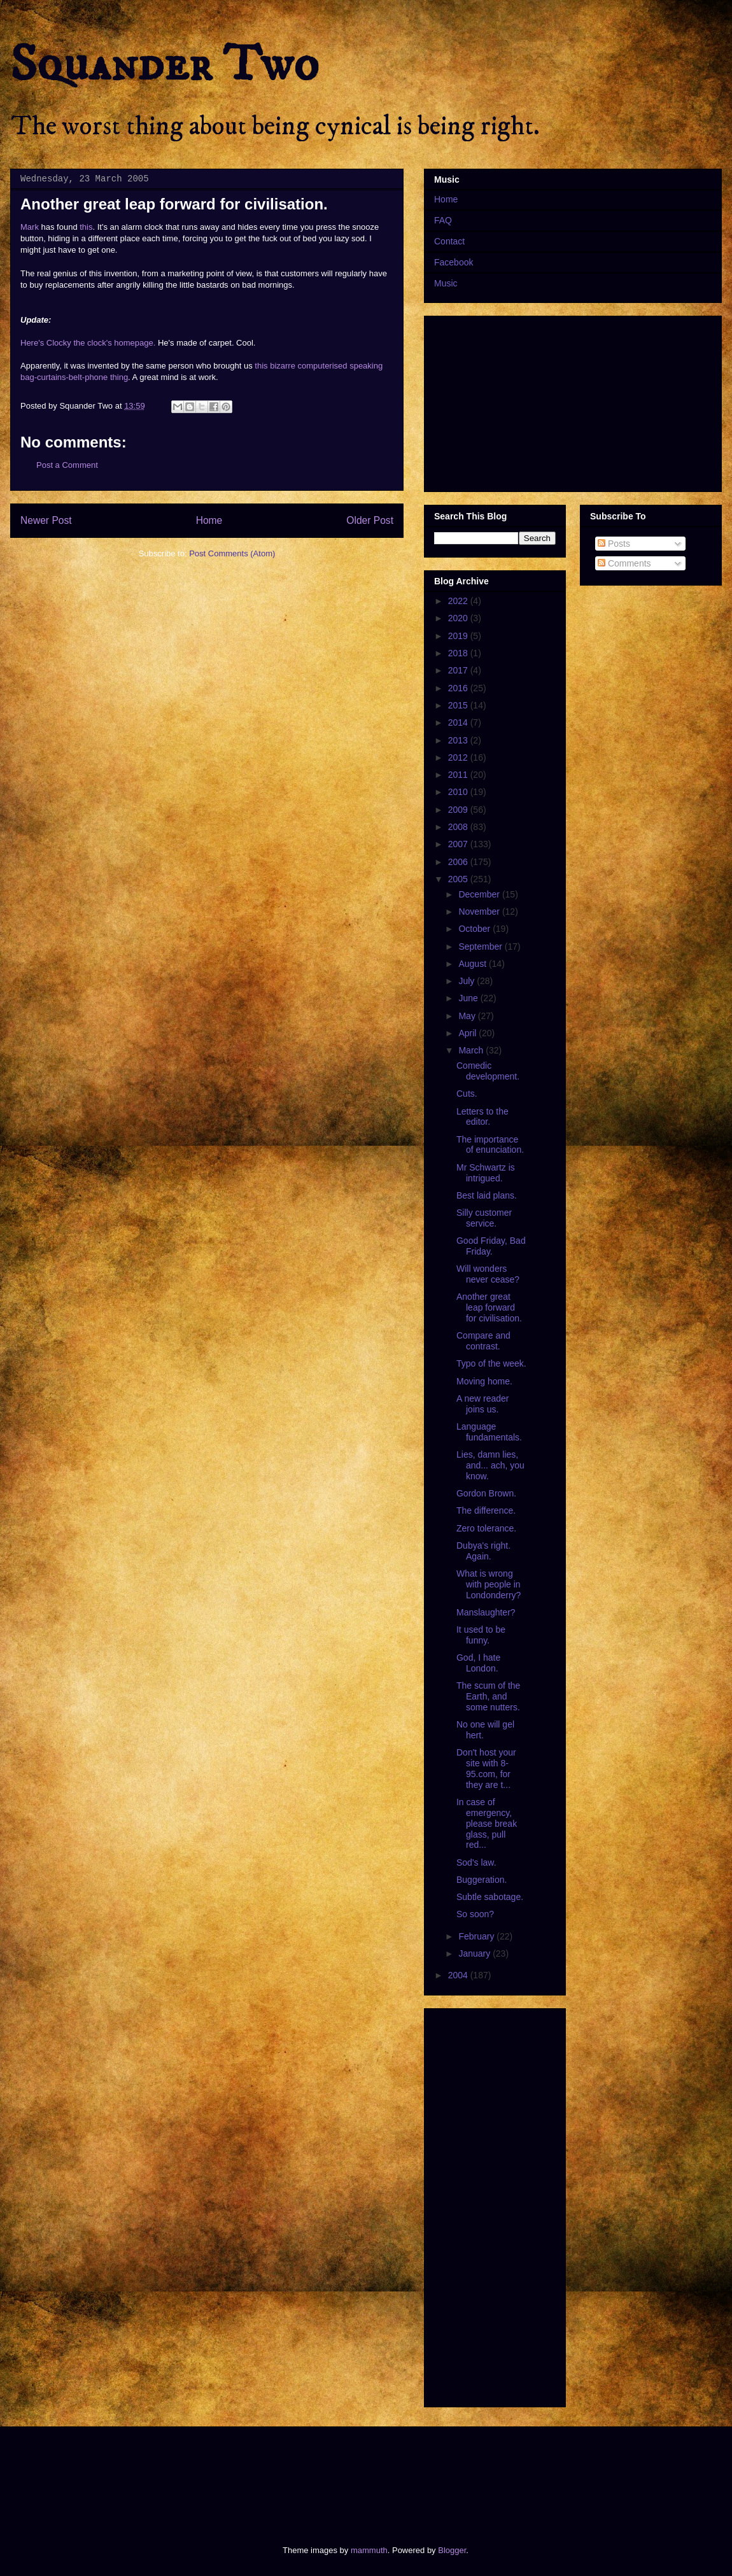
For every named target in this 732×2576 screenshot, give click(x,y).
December (480, 894)
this (86, 227)
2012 (459, 757)
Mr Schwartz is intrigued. (485, 1172)
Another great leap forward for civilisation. (489, 1307)
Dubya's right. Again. (483, 1550)
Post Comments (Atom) (232, 553)
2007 (459, 844)
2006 (459, 862)
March (472, 1050)
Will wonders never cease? (487, 1273)
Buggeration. (481, 1880)
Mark (29, 227)
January (475, 1953)
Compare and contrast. (483, 1340)
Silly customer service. (484, 1217)
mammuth (369, 2550)
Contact (449, 241)
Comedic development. (487, 1070)
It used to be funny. (480, 1634)
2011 (459, 775)
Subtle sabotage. (489, 1897)
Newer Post (46, 520)
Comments (624, 563)
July (467, 981)
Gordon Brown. (486, 1493)
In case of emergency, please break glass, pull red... (486, 1823)
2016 (459, 688)
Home (209, 520)
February (477, 1936)
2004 (459, 1975)
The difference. (486, 1510)
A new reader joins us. (482, 1403)
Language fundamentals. (489, 1431)
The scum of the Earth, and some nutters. (488, 1696)
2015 (459, 705)
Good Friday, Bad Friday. (491, 1245)
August (473, 964)
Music (446, 283)
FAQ (443, 220)
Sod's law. (476, 1862)
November (480, 911)
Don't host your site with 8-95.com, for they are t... (486, 1768)
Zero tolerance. (486, 1528)
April (468, 1033)
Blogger (452, 2550)
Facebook (453, 262)
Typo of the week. (491, 1363)
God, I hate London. (478, 1662)
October (475, 929)
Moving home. (484, 1381)
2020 (459, 618)
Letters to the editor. (482, 1116)
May (467, 1016)
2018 (459, 653)
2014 (459, 722)
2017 (459, 670)
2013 (459, 740)
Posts (614, 543)
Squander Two (164, 65)
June (469, 998)
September (481, 946)
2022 (459, 601)
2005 (459, 879)
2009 (459, 810)
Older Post (369, 520)
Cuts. (466, 1093)
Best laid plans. (486, 1195)
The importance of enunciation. (490, 1144)
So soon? (475, 1914)
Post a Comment (67, 465)
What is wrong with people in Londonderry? (488, 1584)
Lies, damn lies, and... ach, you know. (490, 1465)
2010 (459, 792)
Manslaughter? (486, 1612)
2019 (459, 636)
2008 (459, 827)
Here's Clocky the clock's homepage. (87, 343)
